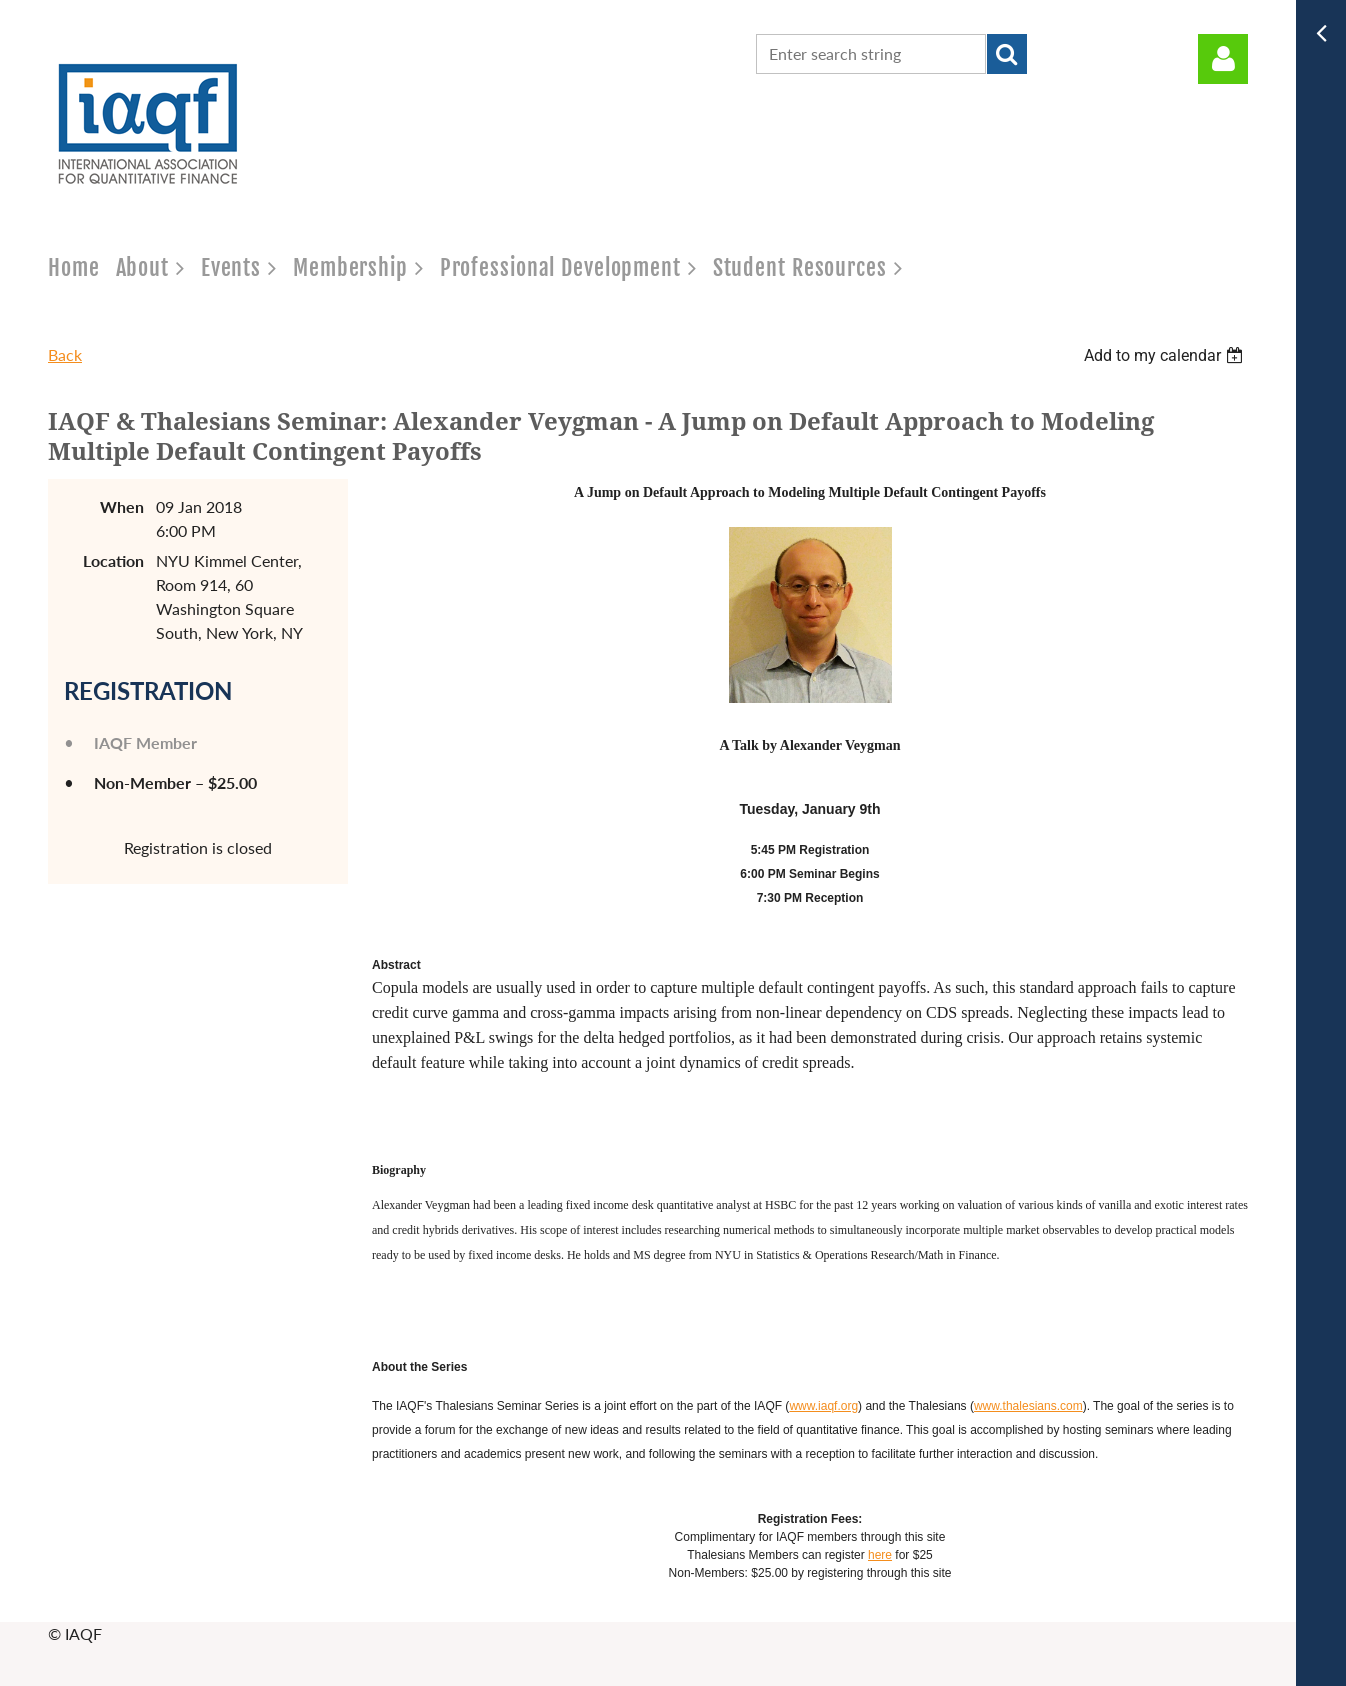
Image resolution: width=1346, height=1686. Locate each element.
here (880, 1555)
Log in (1223, 59)
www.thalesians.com (1028, 1406)
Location (113, 560)
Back (65, 354)
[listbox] (1166, 355)
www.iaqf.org (823, 1406)
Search (1007, 54)
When (122, 506)
